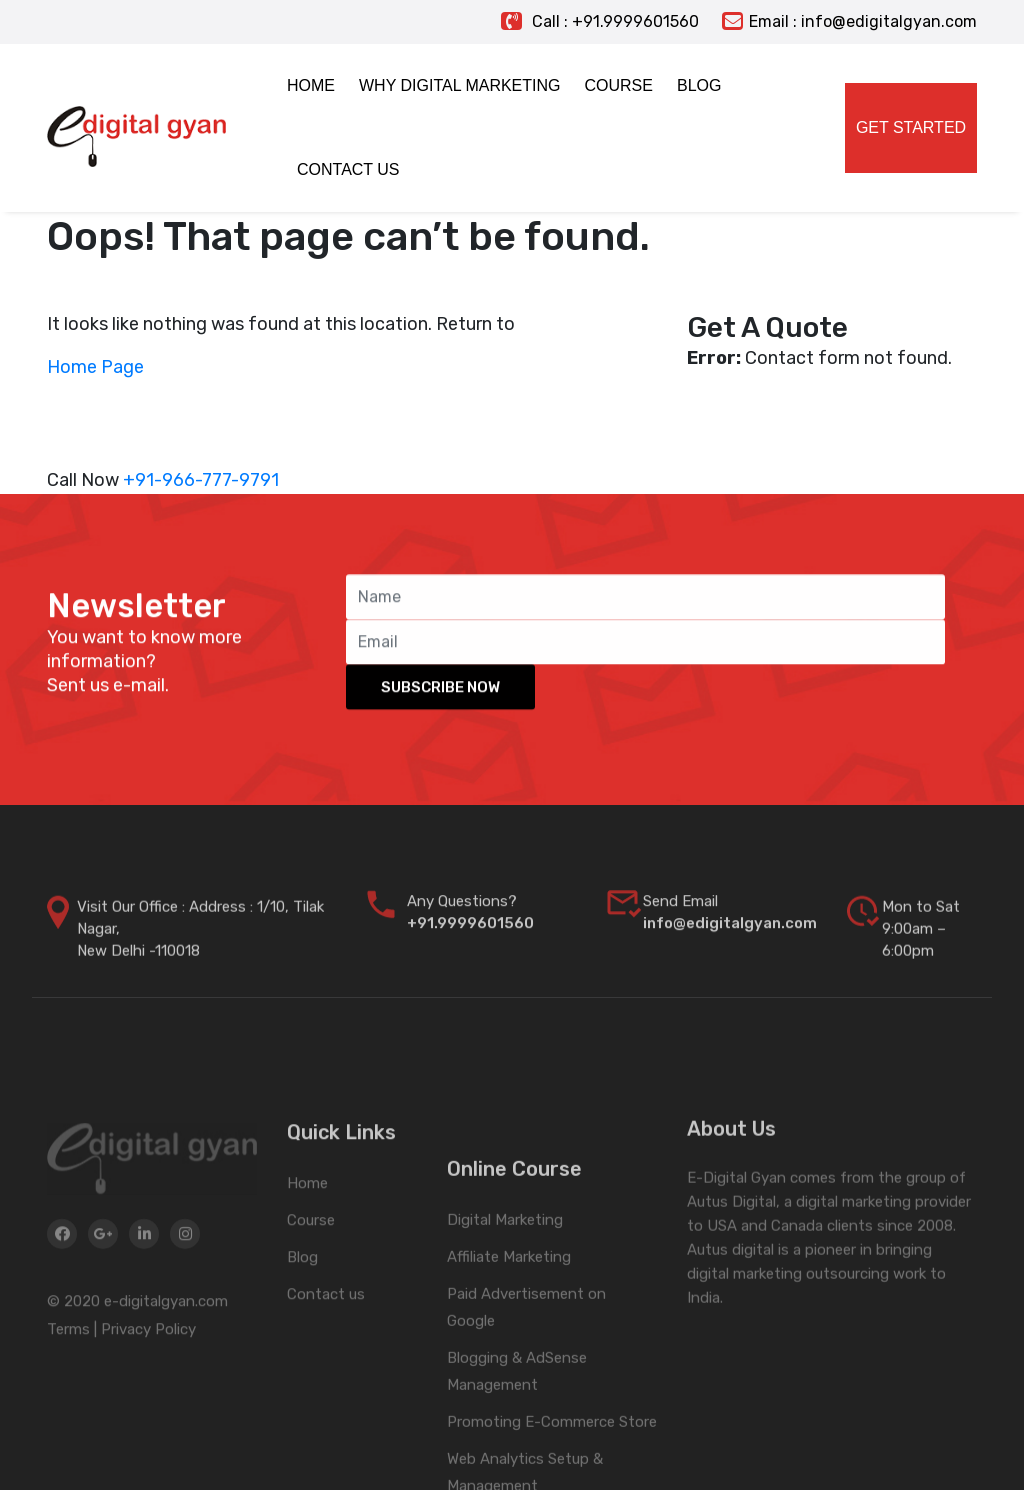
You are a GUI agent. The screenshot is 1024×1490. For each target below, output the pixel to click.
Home (307, 1246)
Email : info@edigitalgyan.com (849, 21)
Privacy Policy (148, 1395)
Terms (68, 1395)
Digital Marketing (505, 1326)
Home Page (95, 367)
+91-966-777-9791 (201, 480)
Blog (302, 1320)
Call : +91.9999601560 (600, 21)
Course (311, 1283)
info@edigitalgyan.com (730, 941)
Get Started (911, 127)
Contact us (326, 1357)
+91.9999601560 (470, 941)
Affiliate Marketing (509, 1363)
